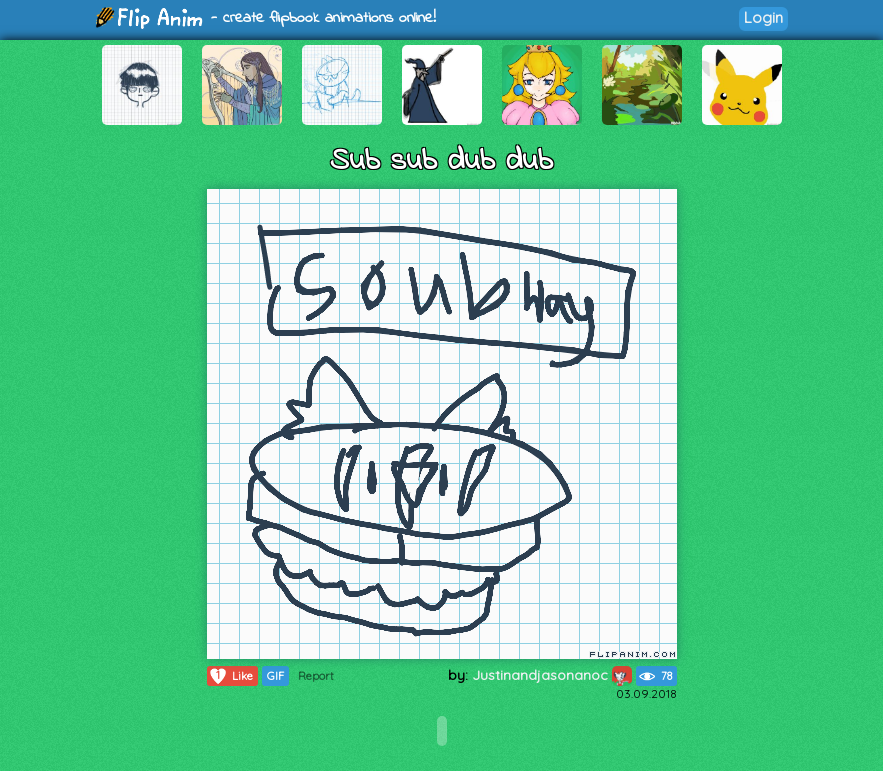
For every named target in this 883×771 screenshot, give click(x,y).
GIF (275, 676)
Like (230, 676)
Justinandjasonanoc (552, 675)
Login (763, 17)
